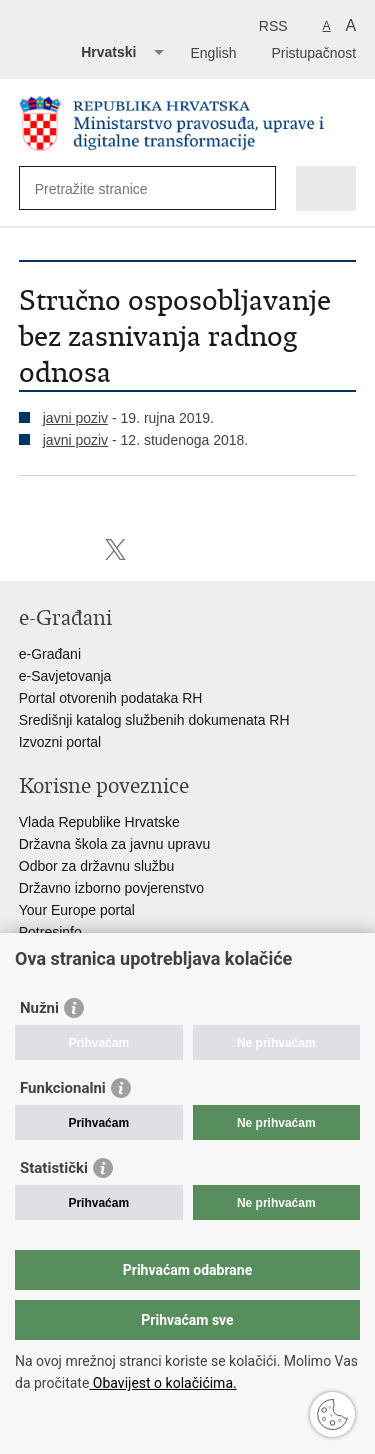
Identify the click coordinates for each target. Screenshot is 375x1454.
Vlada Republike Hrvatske (99, 822)
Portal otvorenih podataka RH (111, 698)
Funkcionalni (63, 1088)
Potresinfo (50, 932)
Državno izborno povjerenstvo (111, 888)
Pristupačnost (313, 53)
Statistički (54, 1168)
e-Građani (50, 654)
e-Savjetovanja (65, 676)
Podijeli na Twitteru (115, 549)
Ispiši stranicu (29, 549)
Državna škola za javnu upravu (114, 844)
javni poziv (75, 418)
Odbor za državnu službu (97, 866)
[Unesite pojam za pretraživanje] (107, 188)
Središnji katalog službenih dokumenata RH (154, 720)
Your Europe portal (77, 910)
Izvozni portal (60, 742)
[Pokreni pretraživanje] (256, 188)
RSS (273, 26)
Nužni (39, 1008)
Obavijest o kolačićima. (162, 1383)
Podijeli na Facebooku (72, 549)
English (214, 53)
